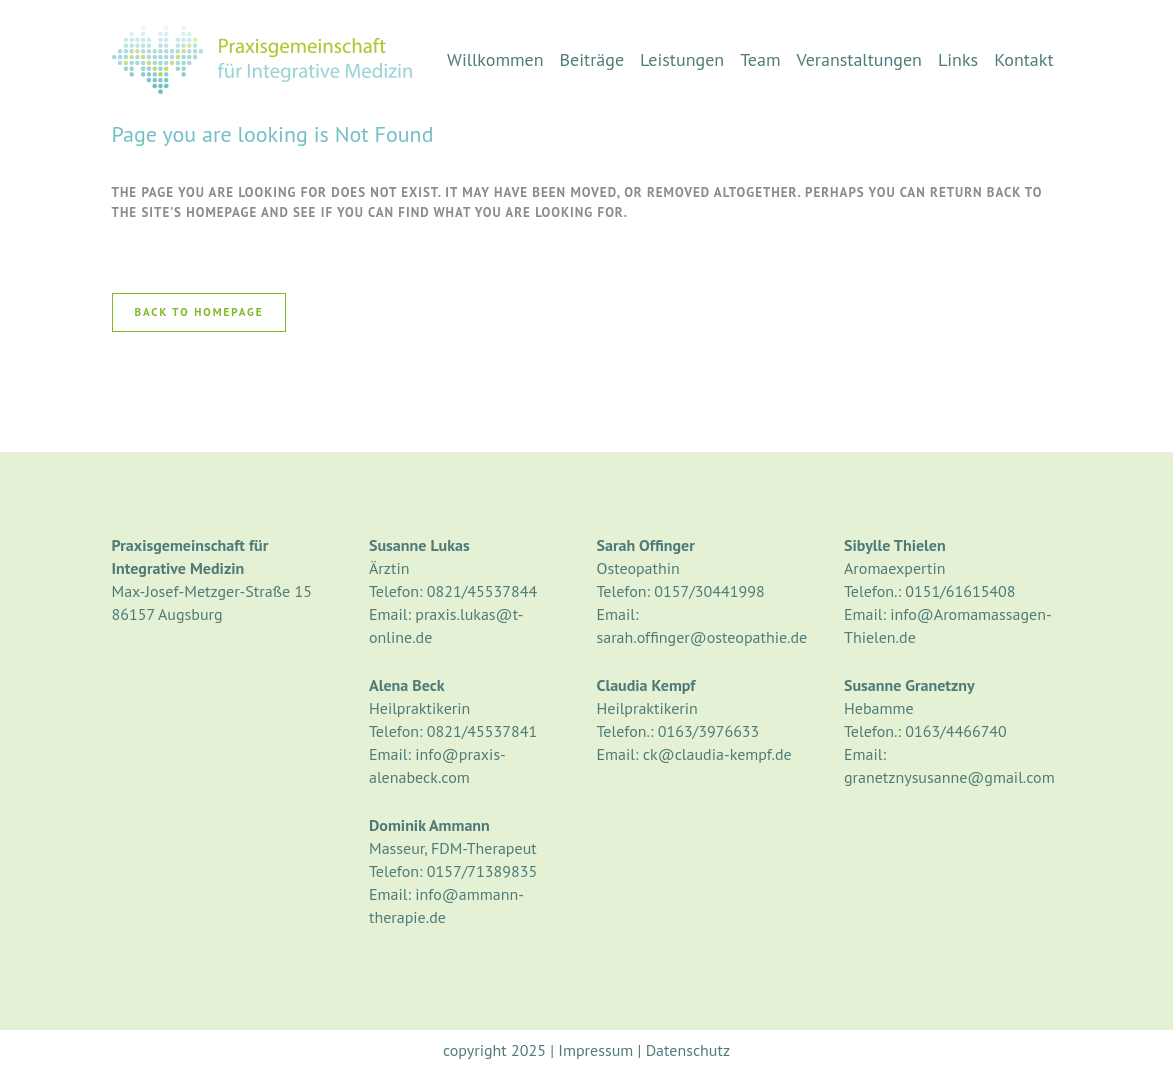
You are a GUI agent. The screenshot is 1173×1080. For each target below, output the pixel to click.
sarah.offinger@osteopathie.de (702, 637)
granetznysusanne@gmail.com (949, 777)
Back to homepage (199, 312)
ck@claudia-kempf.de (717, 754)
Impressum (595, 1050)
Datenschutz (688, 1050)
